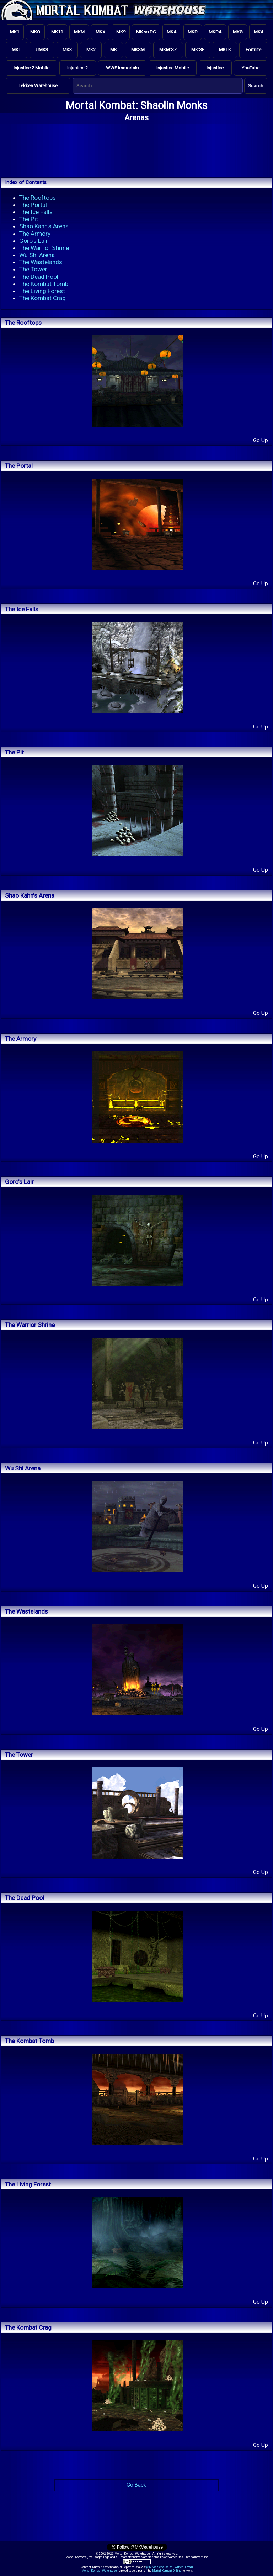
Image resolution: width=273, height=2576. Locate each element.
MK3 (67, 49)
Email (189, 2567)
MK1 (14, 32)
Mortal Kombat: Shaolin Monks (137, 105)
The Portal (33, 204)
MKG (238, 32)
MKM (79, 32)
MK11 (57, 32)
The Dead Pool (38, 276)
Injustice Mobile (172, 67)
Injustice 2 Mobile (31, 67)
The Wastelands (40, 262)
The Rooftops (37, 197)
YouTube (250, 67)
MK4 (258, 32)
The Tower (33, 269)
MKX (100, 32)
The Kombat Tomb (43, 283)
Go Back (136, 2485)
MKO (35, 32)
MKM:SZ (168, 49)
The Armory (34, 233)
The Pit (28, 219)
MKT (16, 49)
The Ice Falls (36, 211)
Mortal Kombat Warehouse (99, 2570)
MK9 (120, 32)
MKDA (215, 32)
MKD (193, 32)
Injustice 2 (77, 67)
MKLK (225, 49)
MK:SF (197, 49)
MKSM (138, 49)
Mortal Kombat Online (166, 2570)
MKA (172, 32)
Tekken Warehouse (38, 85)
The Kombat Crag (42, 298)
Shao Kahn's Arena (44, 226)
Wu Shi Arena (37, 254)
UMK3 (42, 49)
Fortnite (253, 49)
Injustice (215, 67)
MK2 (91, 49)
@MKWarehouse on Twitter (164, 2567)
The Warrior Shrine (44, 247)
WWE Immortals (122, 67)
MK (113, 49)
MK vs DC (146, 32)
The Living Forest (42, 290)
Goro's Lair (33, 240)
